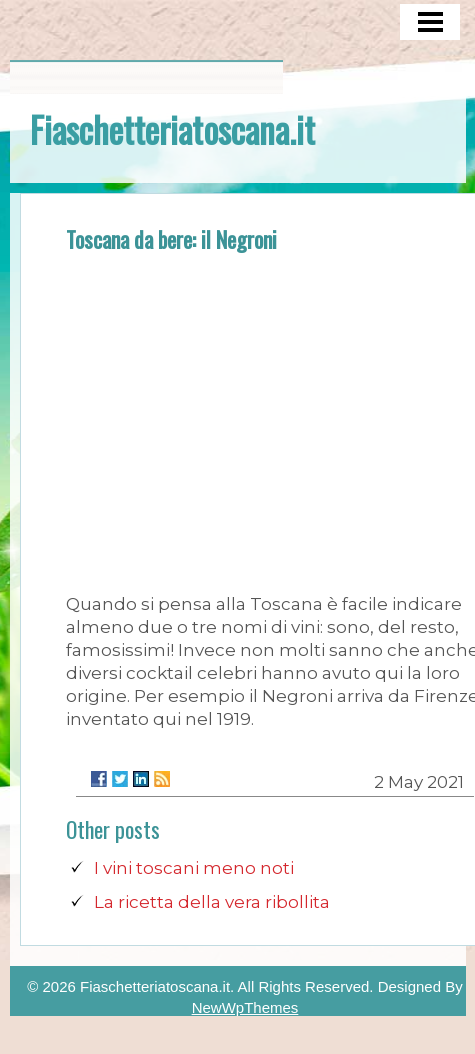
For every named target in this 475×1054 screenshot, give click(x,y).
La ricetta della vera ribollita (212, 902)
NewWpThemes (245, 1007)
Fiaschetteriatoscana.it (172, 129)
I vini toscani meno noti (194, 868)
